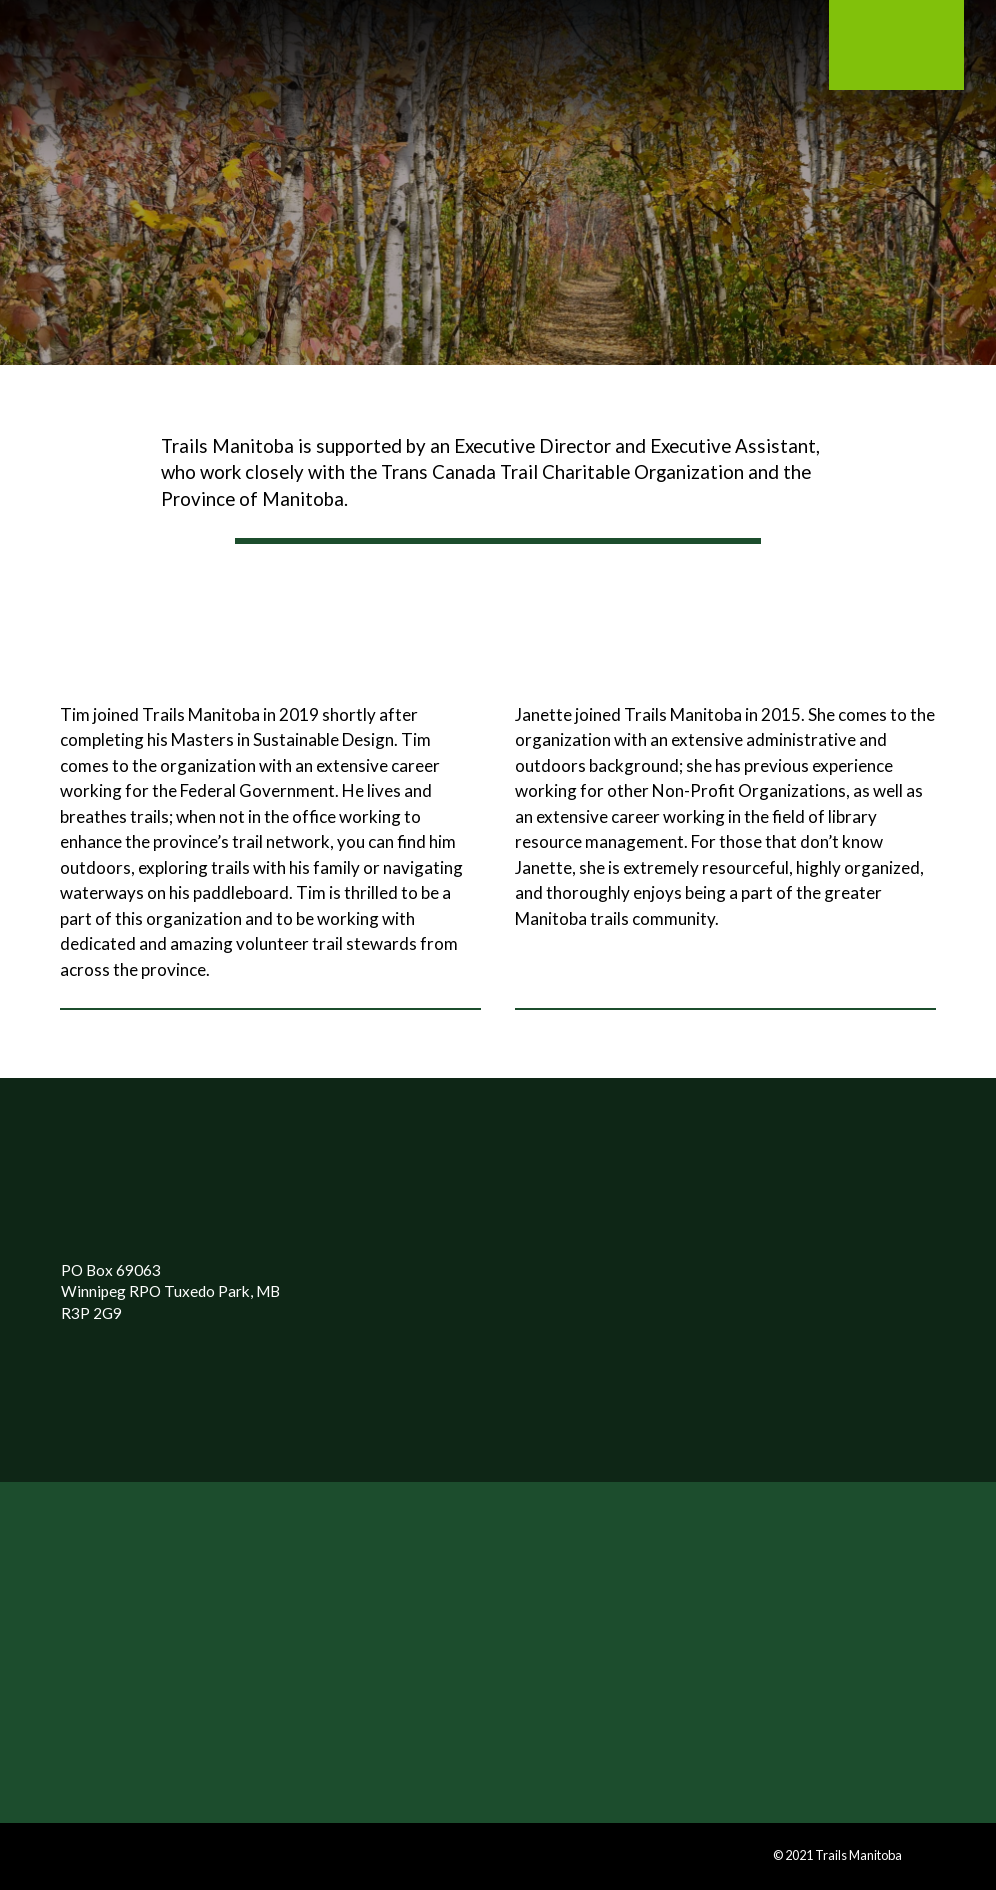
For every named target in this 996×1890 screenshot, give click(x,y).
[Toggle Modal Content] (206, 56)
